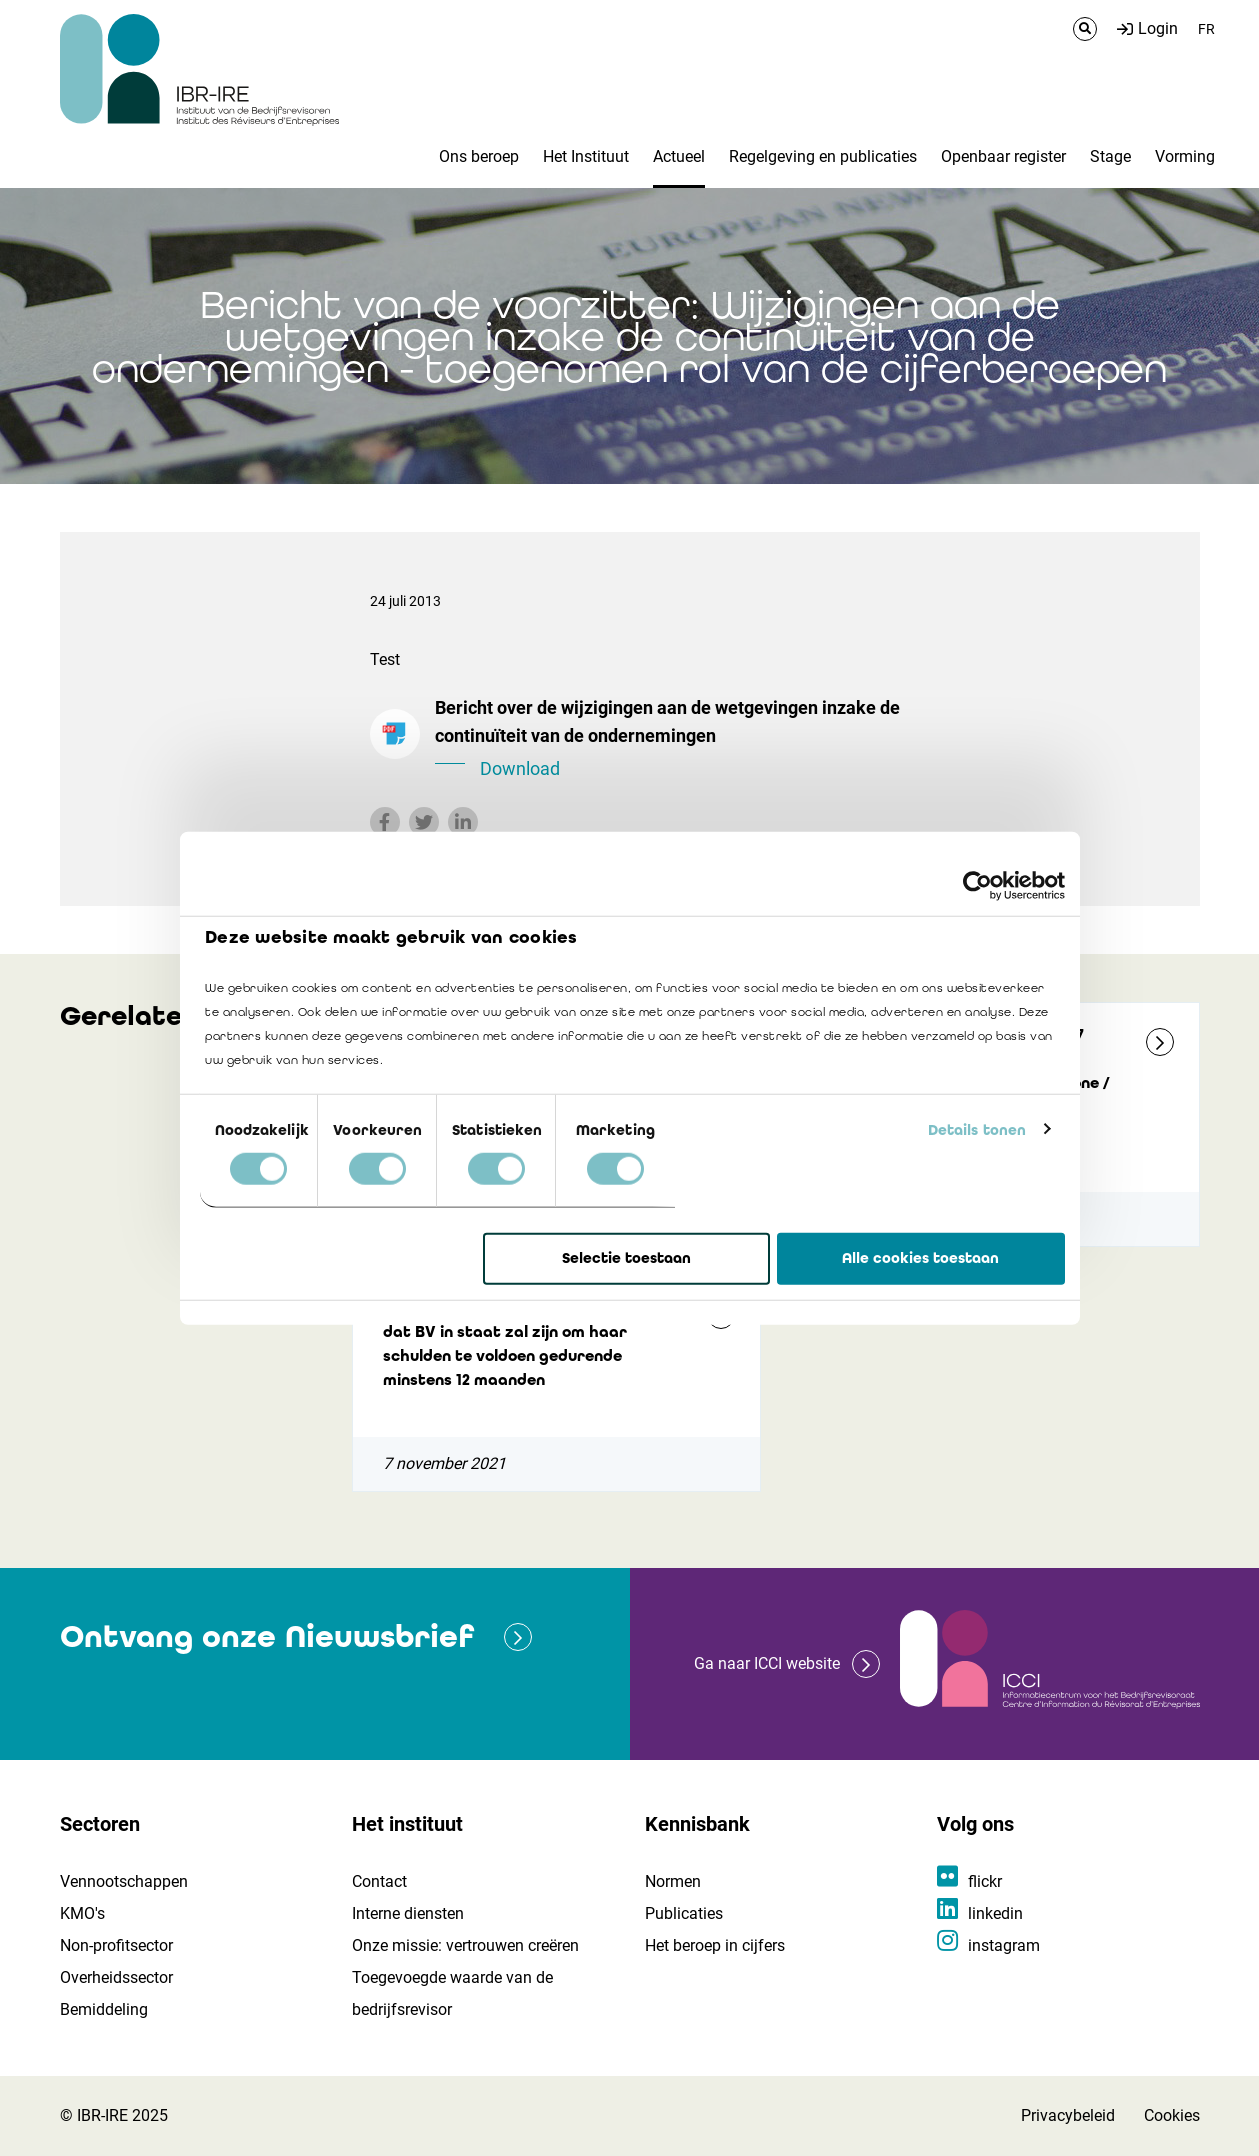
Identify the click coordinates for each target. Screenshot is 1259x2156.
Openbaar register (1003, 156)
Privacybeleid (1068, 2115)
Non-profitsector (116, 1945)
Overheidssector (116, 1977)
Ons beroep (479, 156)
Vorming (1185, 156)
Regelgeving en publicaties (823, 156)
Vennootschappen (124, 1881)
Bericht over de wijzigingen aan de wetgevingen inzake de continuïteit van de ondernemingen (710, 740)
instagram (1004, 1945)
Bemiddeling (104, 2009)
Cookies (1172, 2115)
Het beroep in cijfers (715, 1945)
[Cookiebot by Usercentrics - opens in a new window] (977, 886)
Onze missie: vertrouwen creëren (465, 1945)
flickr (985, 1881)
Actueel (679, 156)
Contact (379, 1881)
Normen (673, 1881)
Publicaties (684, 1913)
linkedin (995, 1913)
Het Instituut (586, 156)
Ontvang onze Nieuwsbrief (267, 1636)
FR (1206, 29)
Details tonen (977, 1129)
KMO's (82, 1913)
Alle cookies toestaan (920, 1258)
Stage (1110, 156)
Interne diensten (408, 1913)
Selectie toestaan (626, 1258)
